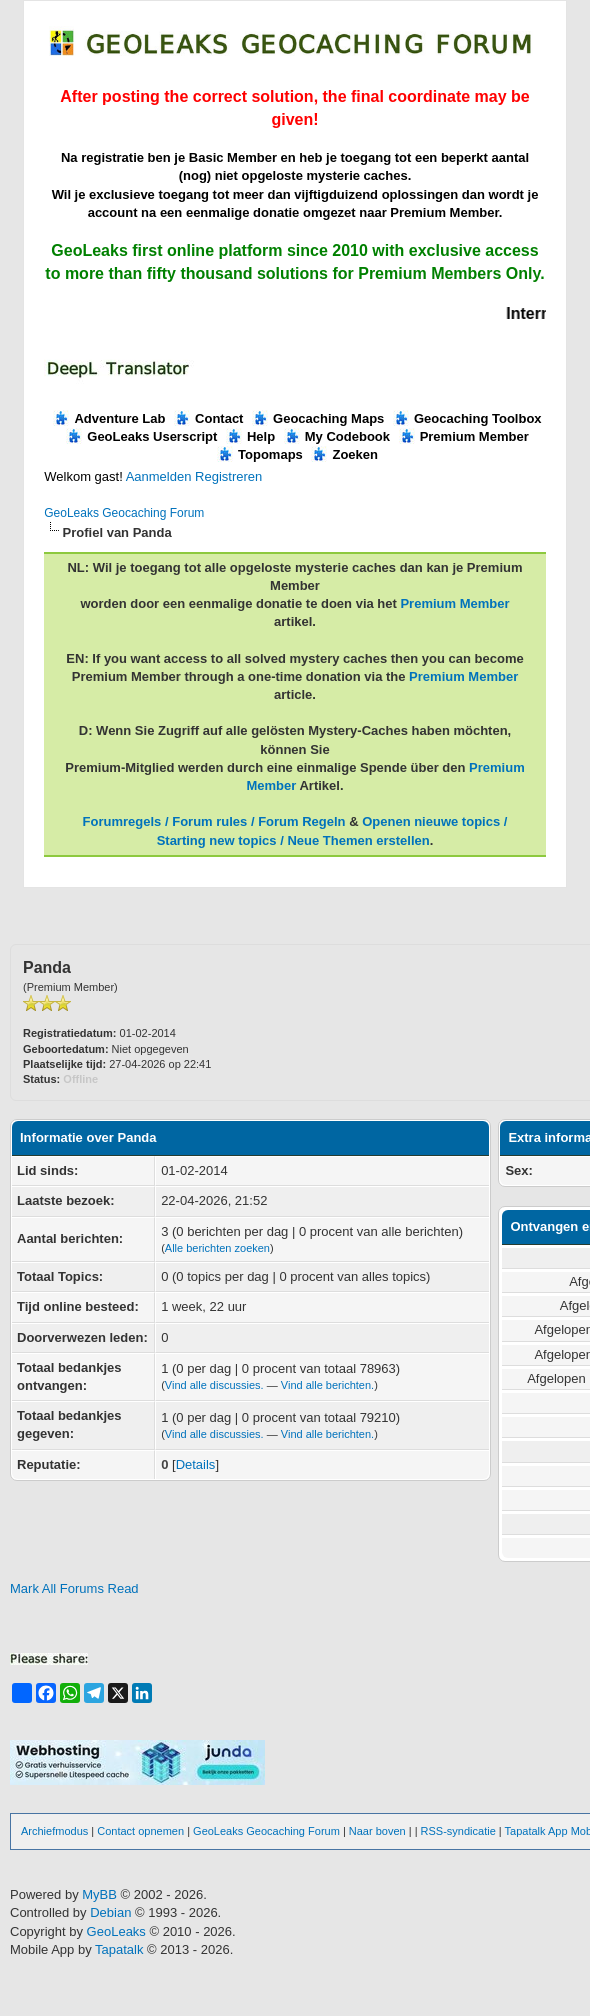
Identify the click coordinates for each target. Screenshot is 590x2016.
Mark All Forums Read (74, 1588)
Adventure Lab (109, 418)
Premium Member (464, 436)
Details (196, 1464)
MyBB (99, 1894)
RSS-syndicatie (458, 1831)
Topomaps (260, 454)
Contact (208, 418)
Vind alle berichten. (327, 1385)
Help (250, 436)
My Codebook (337, 436)
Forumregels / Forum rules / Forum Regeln (214, 821)
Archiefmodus (54, 1831)
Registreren (228, 476)
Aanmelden (159, 476)
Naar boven (377, 1831)
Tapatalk (121, 1949)
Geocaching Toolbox (467, 418)
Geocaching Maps (318, 418)
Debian (112, 1912)
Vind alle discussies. (214, 1385)
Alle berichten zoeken (217, 1248)
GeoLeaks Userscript (141, 436)
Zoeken (344, 454)
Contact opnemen (140, 1831)
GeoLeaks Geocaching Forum (124, 513)
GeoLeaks (118, 1931)
